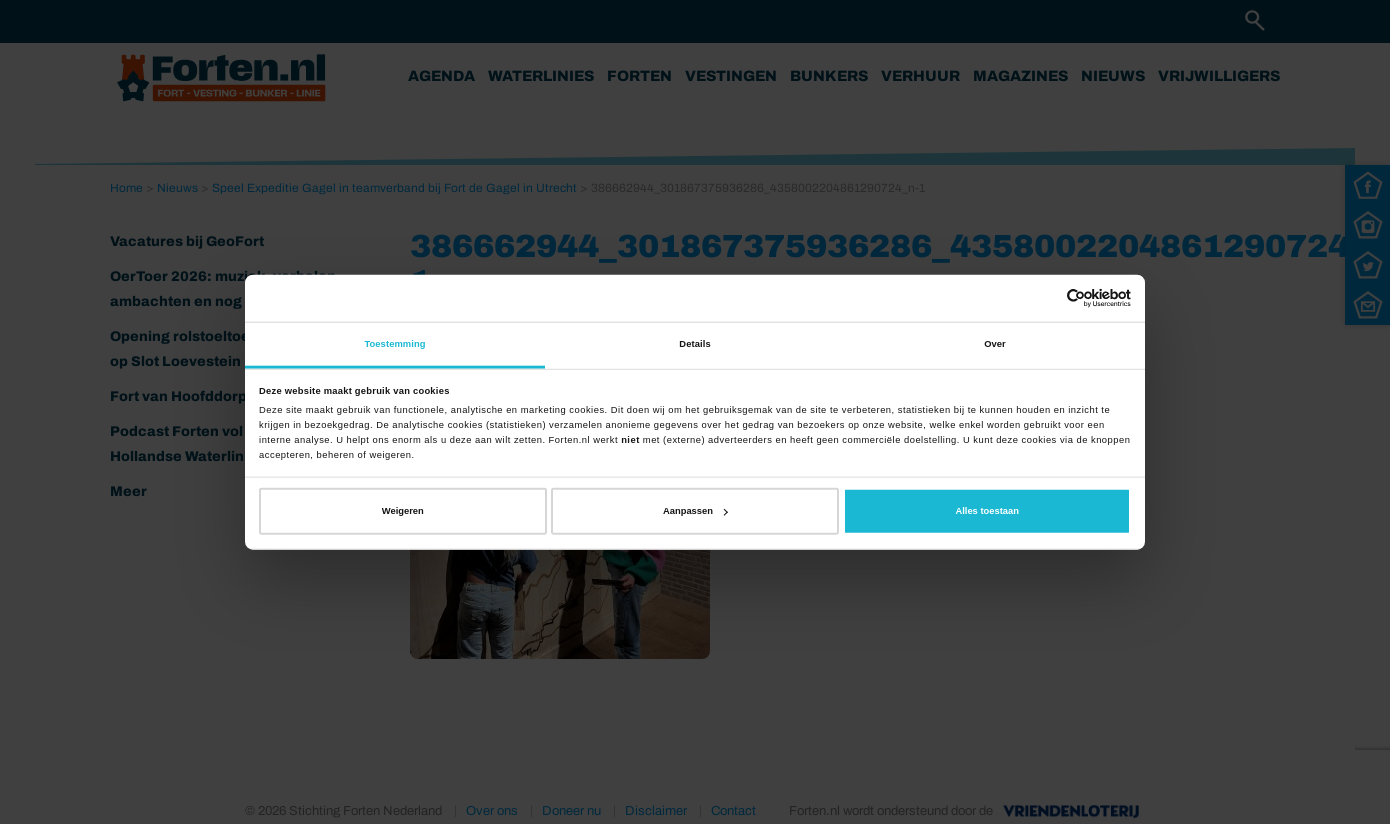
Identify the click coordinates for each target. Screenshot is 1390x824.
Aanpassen (695, 511)
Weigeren (403, 511)
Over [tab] (995, 344)
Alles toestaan (986, 511)
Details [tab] (694, 344)
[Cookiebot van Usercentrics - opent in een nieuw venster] (1043, 298)
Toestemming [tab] (394, 344)
